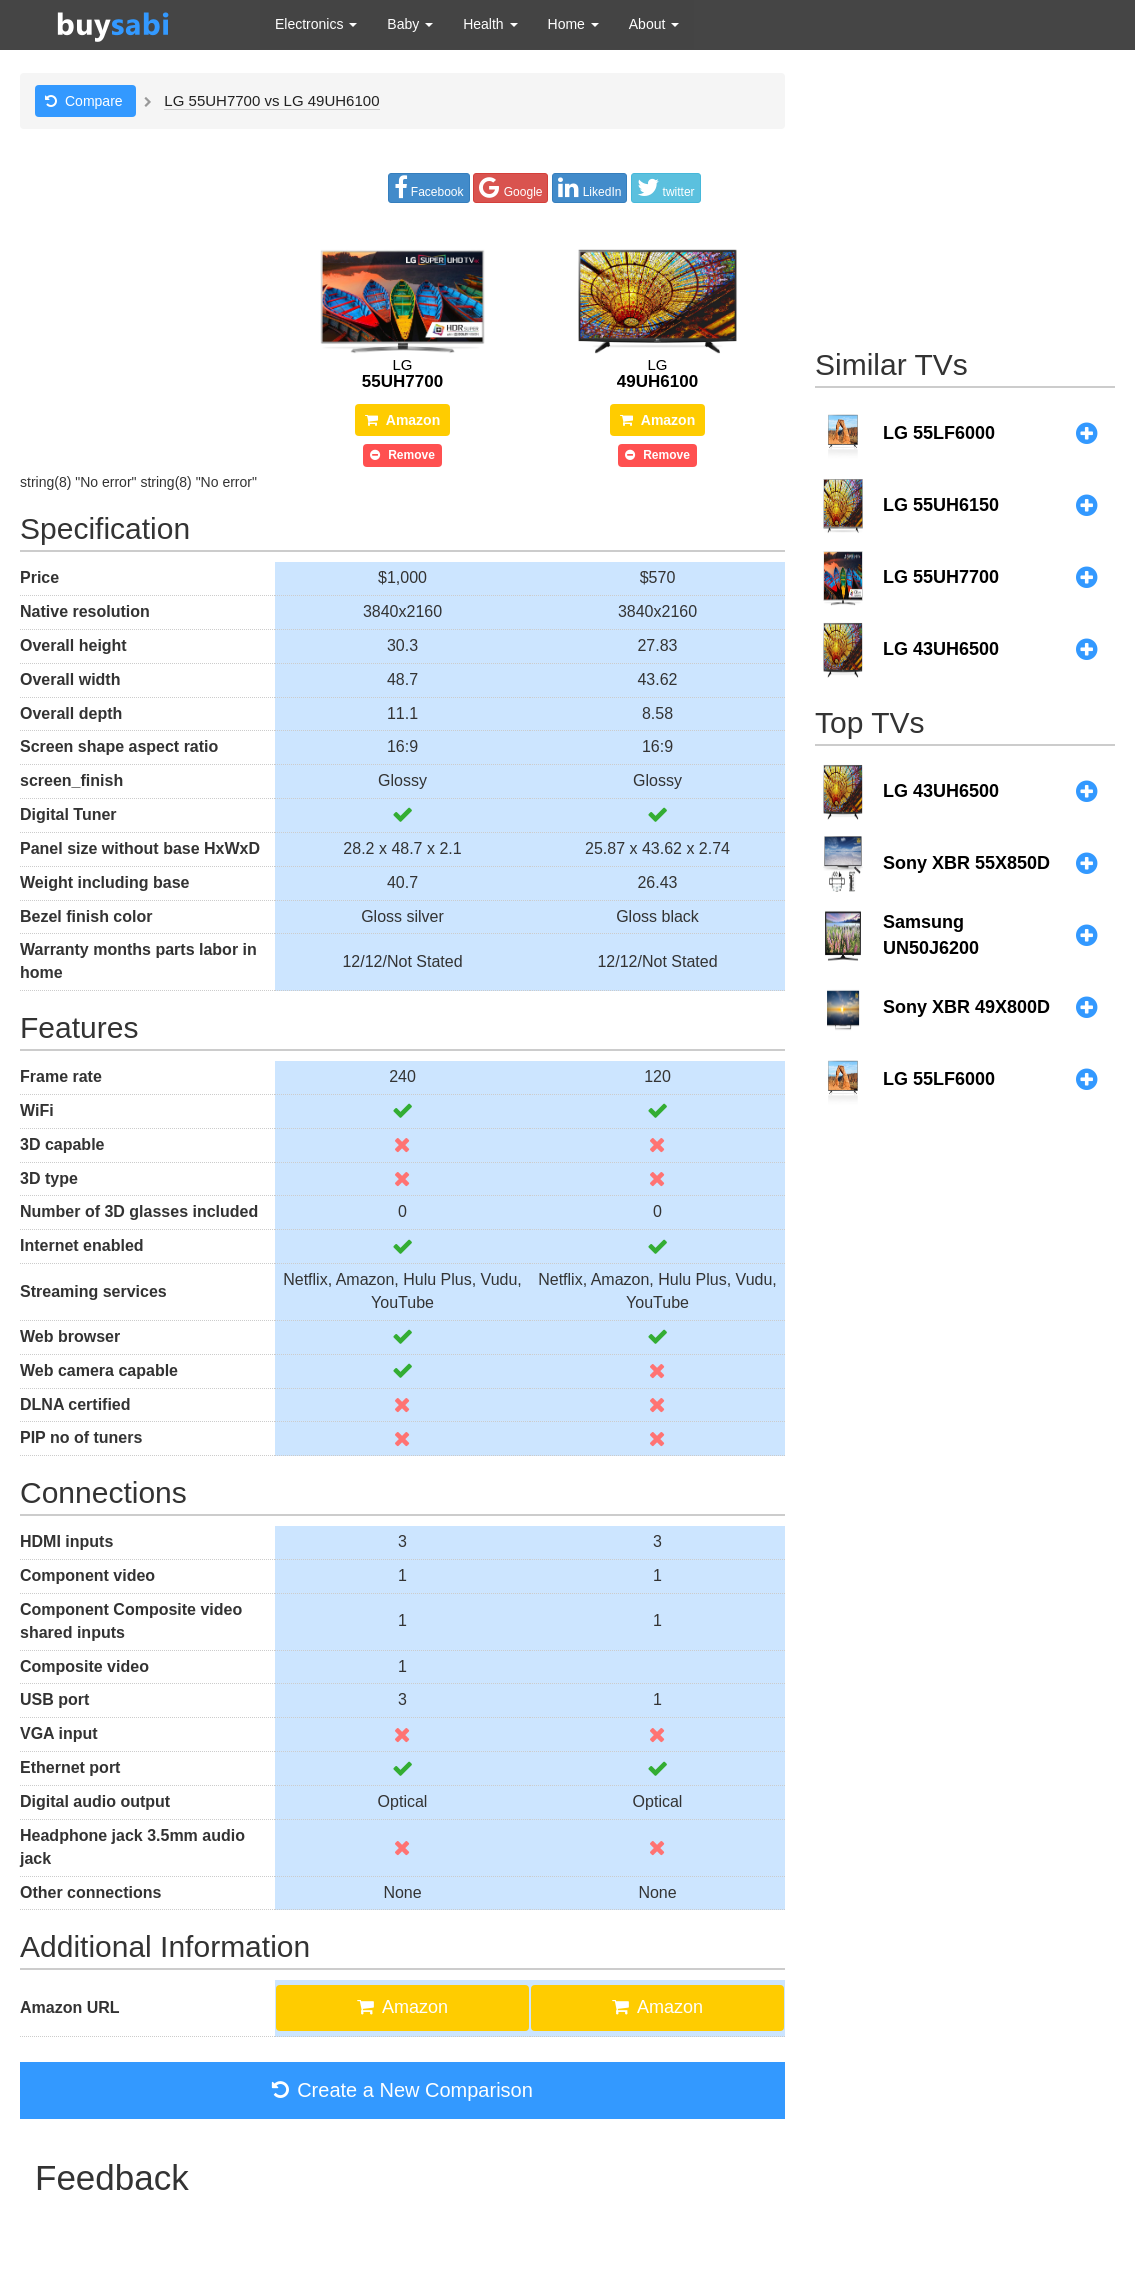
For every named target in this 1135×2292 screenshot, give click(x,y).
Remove (402, 455)
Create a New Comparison (402, 2090)
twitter (665, 187)
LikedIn (589, 187)
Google (510, 187)
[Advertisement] (965, 198)
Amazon (402, 420)
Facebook (429, 187)
